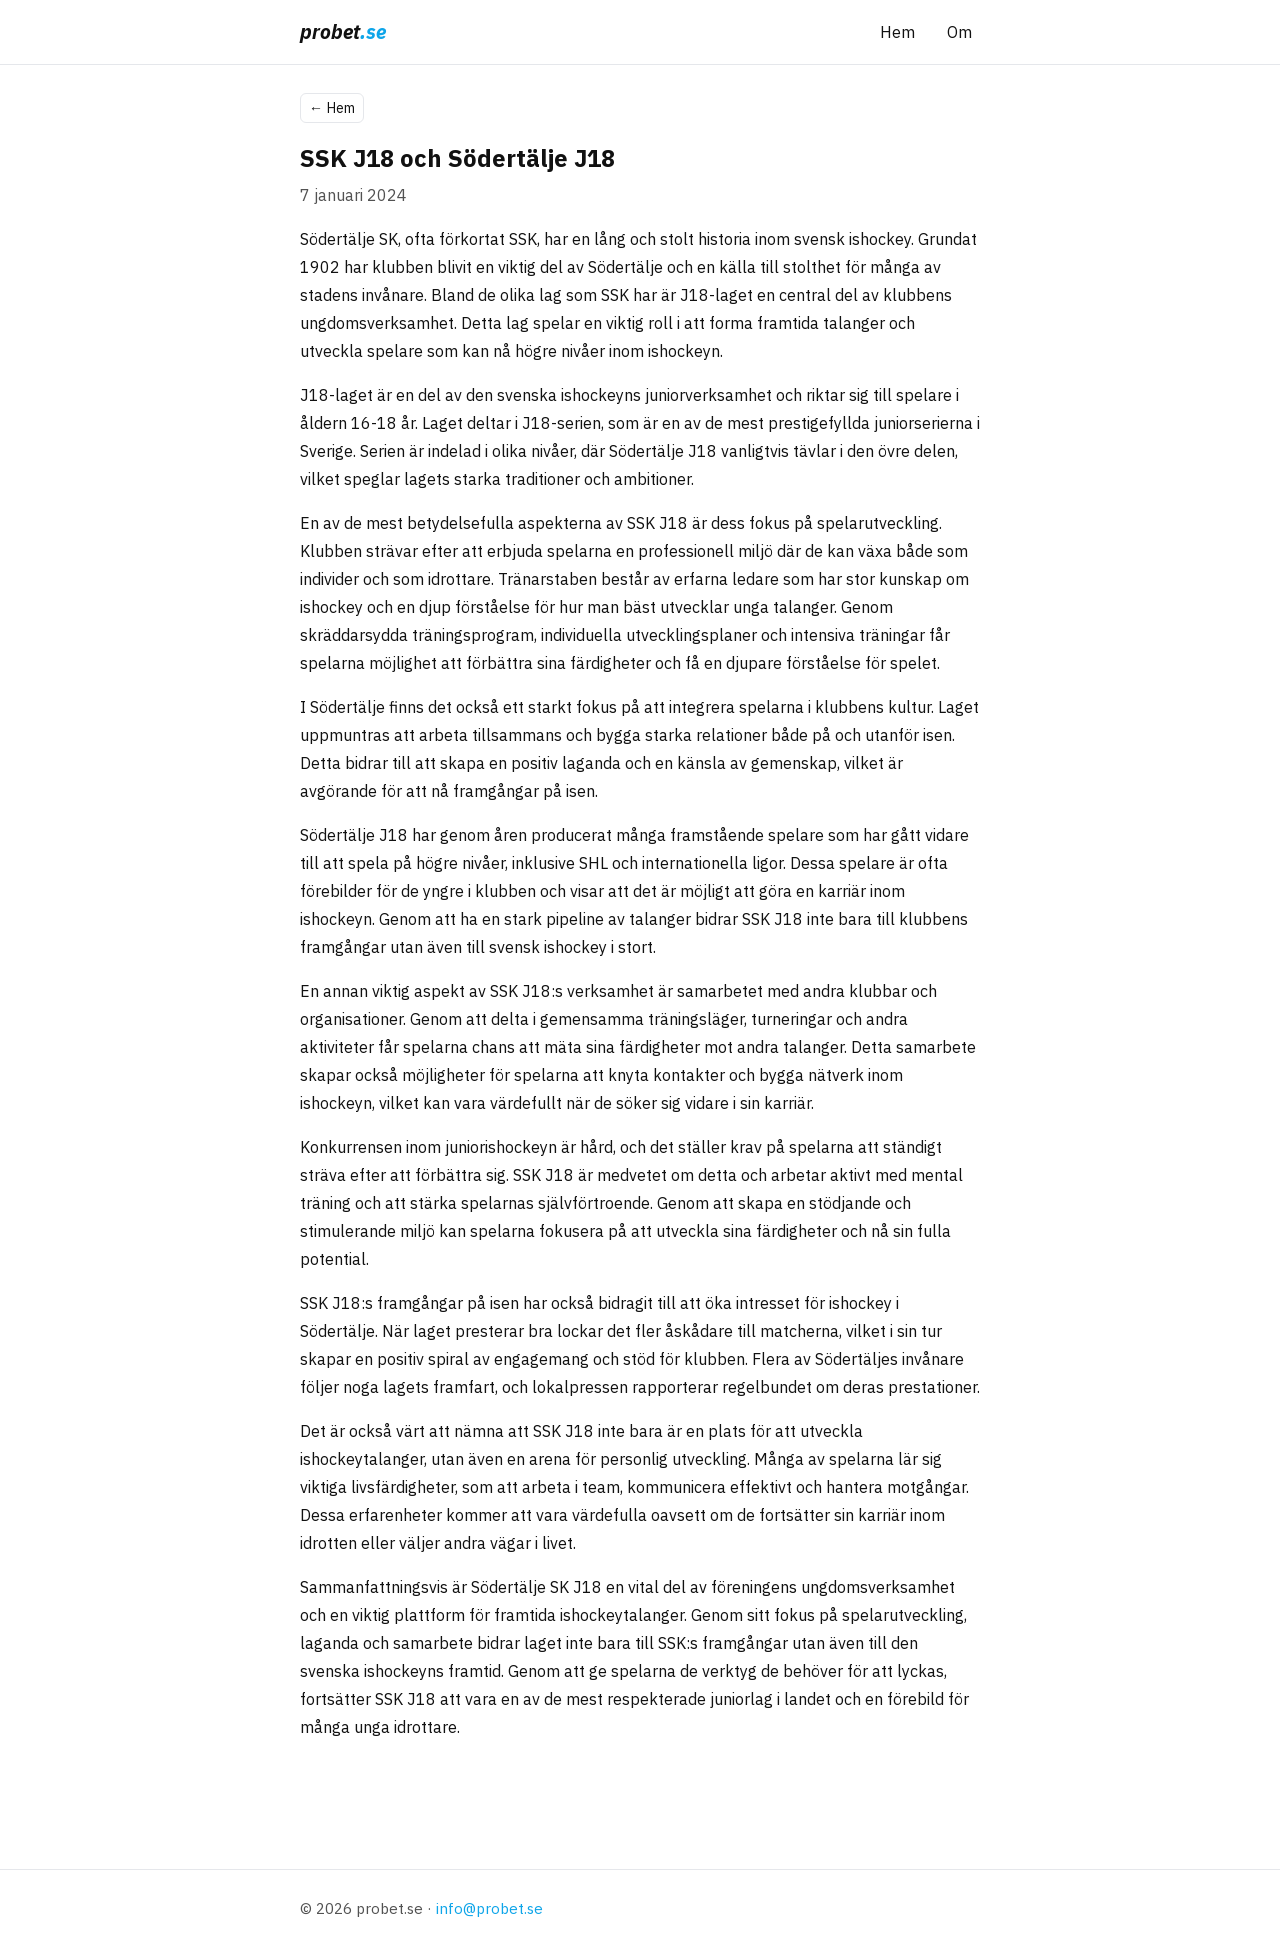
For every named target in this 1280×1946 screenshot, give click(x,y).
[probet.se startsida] (343, 32)
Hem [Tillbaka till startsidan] (332, 108)
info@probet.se (489, 1908)
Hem (897, 32)
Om (959, 32)
